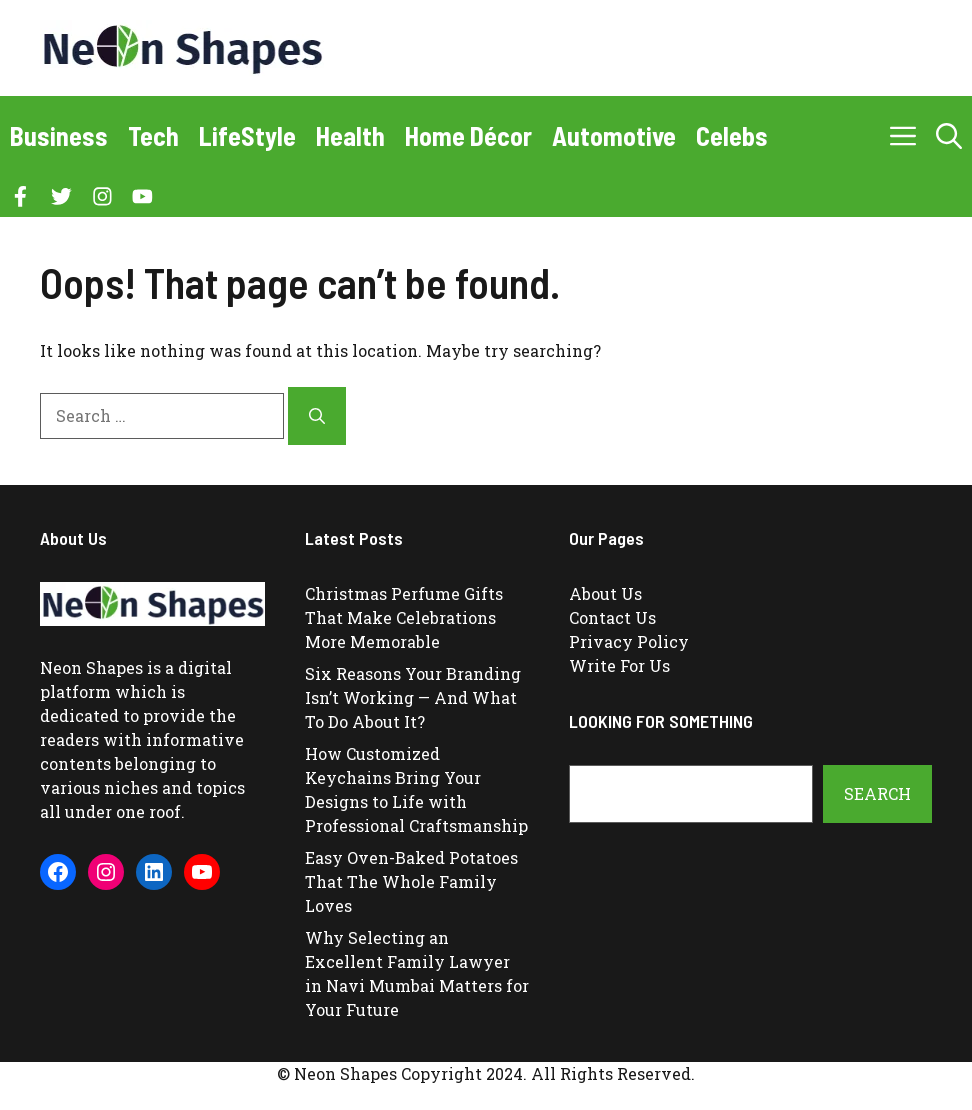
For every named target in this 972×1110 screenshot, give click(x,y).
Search (877, 793)
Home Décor (468, 135)
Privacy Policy (629, 641)
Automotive (614, 135)
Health (350, 135)
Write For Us (619, 665)
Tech (153, 135)
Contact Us (612, 617)
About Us (605, 593)
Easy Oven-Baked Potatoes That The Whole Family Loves (411, 881)
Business (59, 135)
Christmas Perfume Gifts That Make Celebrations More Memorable (404, 617)
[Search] (317, 416)
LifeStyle (247, 135)
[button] (949, 136)
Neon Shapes (91, 667)
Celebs (732, 135)
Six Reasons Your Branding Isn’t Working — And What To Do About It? (413, 697)
